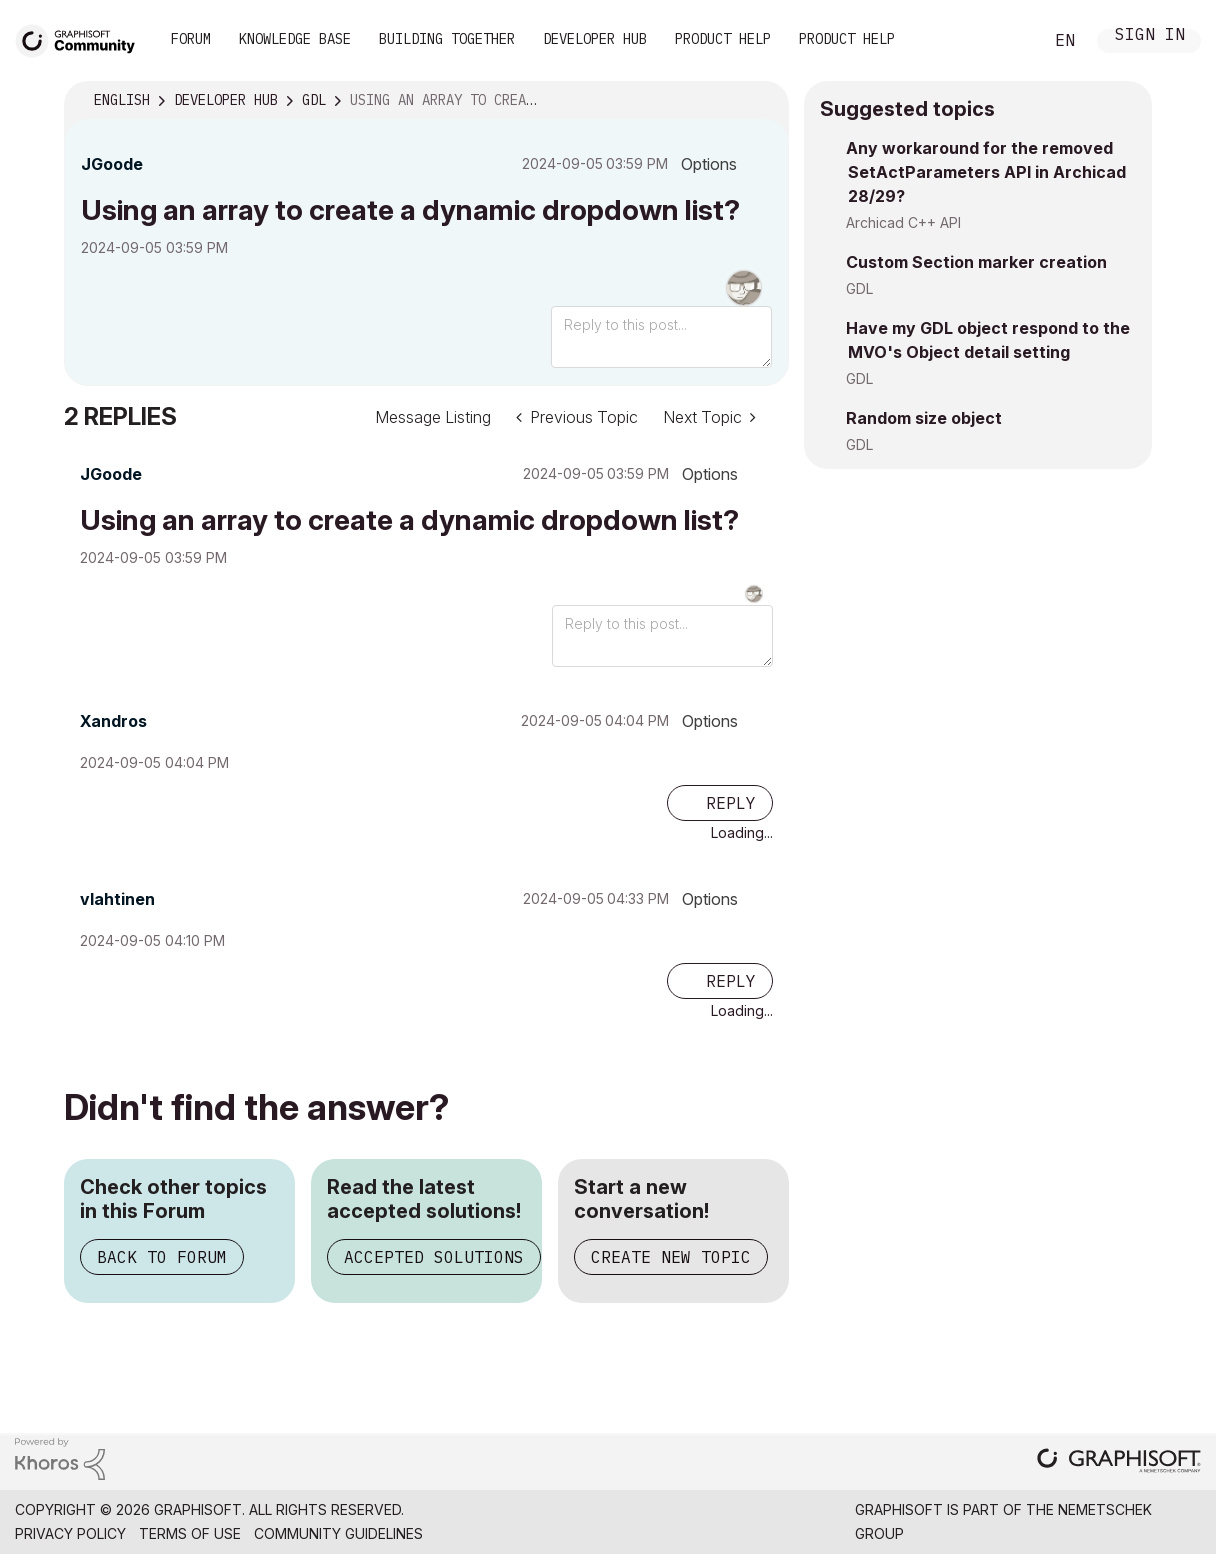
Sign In (1150, 36)
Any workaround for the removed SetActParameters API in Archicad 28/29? (986, 172)
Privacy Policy (70, 1533)
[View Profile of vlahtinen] (117, 899)
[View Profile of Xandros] (113, 721)
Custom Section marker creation (976, 262)
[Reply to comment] (720, 803)
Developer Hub (595, 39)
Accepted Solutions (434, 1257)
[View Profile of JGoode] (112, 164)
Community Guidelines (338, 1533)
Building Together (447, 39)
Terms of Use (190, 1533)
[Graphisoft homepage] (1119, 1462)
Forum (191, 39)
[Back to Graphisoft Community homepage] (82, 38)
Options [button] (709, 164)
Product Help (723, 39)
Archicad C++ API (903, 222)
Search (1005, 41)
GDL (859, 288)
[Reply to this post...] (661, 337)
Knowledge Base (295, 39)
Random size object (924, 418)
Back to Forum (162, 1257)
